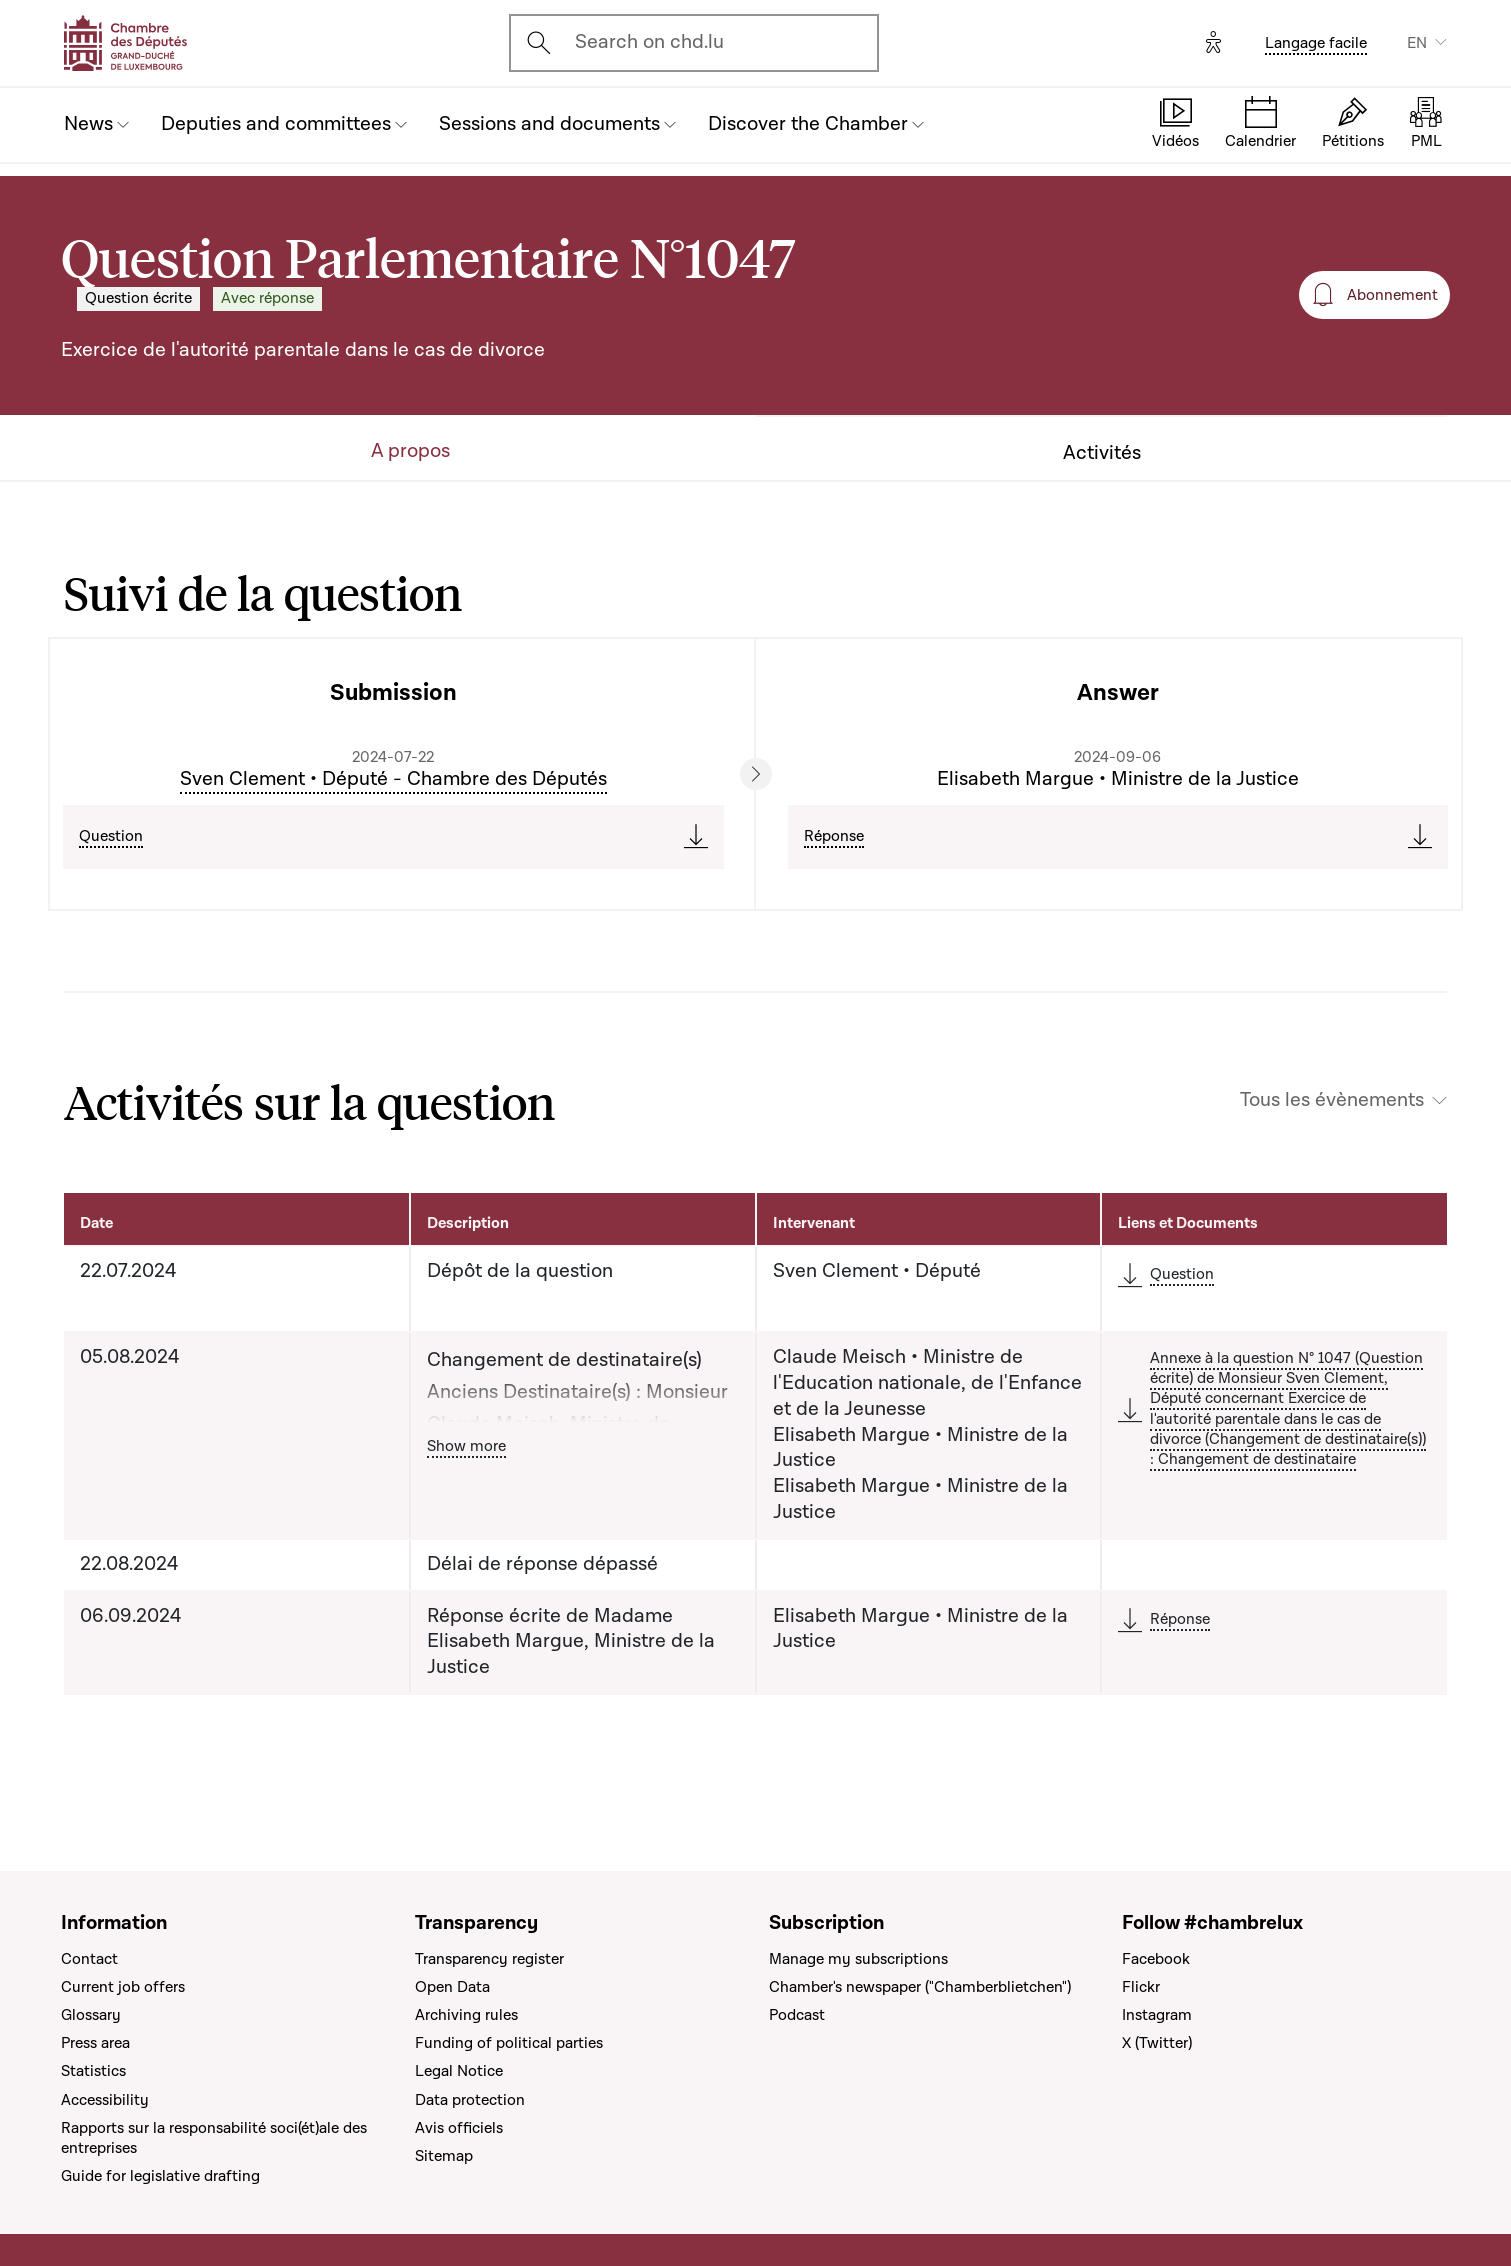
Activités (1102, 453)
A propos (410, 451)
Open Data (452, 1987)
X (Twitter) (1157, 2043)
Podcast (797, 2015)
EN (1417, 43)
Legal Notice (459, 2071)
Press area (95, 2043)
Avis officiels (459, 2128)
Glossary (91, 2015)
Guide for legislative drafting (160, 2176)
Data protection (470, 2100)
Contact (89, 1959)
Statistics (93, 2071)
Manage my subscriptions (858, 1959)
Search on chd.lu (649, 42)
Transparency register (489, 1959)
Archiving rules (466, 2015)
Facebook (1156, 1959)
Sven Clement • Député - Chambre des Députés (393, 779)
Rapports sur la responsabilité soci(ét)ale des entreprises (214, 2138)
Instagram (1157, 2015)
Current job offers (123, 1987)
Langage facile (1316, 43)
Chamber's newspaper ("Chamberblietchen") (920, 1987)
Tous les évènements (1332, 1100)
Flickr (1141, 1987)
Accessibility (105, 2100)
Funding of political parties (509, 2043)
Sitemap (444, 2156)
